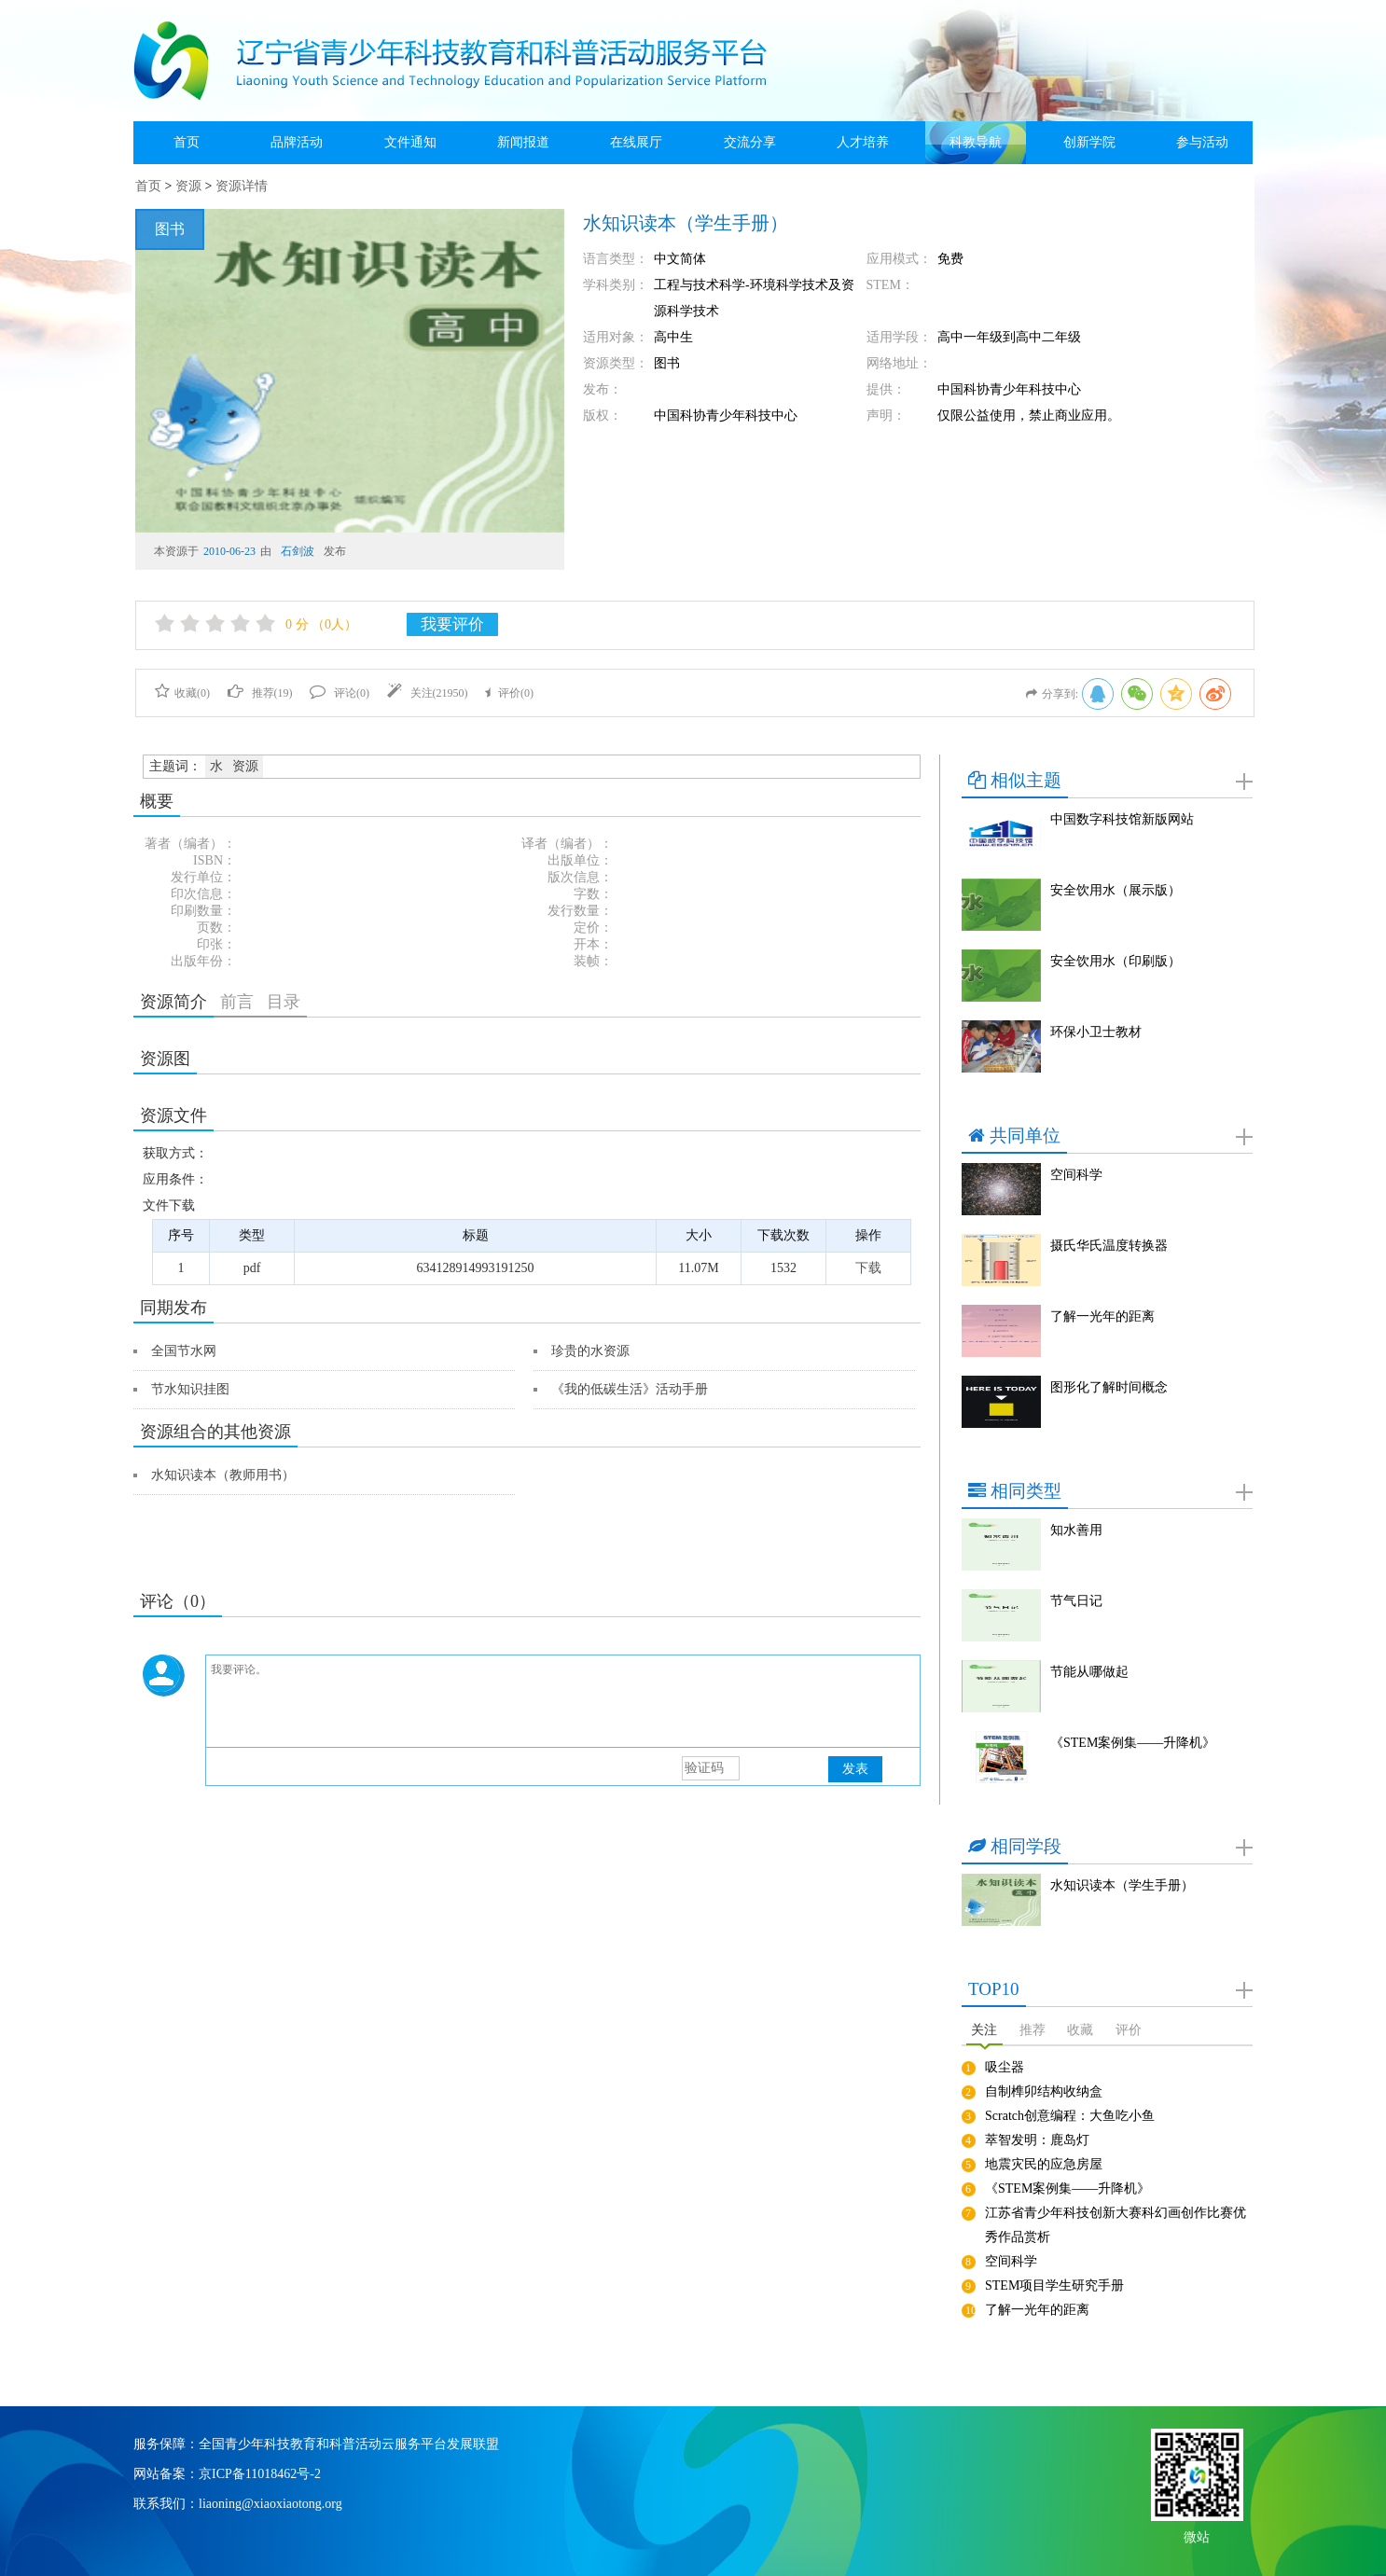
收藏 (1080, 2030)
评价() (509, 692)
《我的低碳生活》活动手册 (629, 1389)
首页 (186, 142)
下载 (868, 1268)
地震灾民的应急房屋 (1043, 2164)
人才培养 (863, 142)
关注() (427, 692)
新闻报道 (523, 142)
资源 (188, 186)
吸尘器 (1004, 2067)
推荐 (1032, 2030)
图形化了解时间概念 (1109, 1387)
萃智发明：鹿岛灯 (1037, 2140)
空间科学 (1076, 1175)
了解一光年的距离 (1102, 1316)
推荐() (260, 692)
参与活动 (1202, 142)
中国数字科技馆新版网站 (1122, 819)
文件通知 (410, 142)
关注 (984, 2030)
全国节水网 (183, 1351)
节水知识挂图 (190, 1389)
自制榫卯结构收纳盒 (1043, 2091)
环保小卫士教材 (1096, 1032)
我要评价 (452, 624)
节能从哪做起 (1089, 1672)
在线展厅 (636, 142)
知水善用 (1076, 1530)
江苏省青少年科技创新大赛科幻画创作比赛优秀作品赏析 (1115, 2225)
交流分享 (750, 142)
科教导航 (975, 142)
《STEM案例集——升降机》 (1132, 1743)
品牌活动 (296, 142)
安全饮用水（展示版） (1115, 890)
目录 (283, 1001)
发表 (855, 1769)
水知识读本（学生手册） (1122, 1885)
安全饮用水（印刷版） (1115, 961)
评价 (1129, 2030)
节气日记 (1076, 1601)
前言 (237, 1001)
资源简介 (173, 1001)
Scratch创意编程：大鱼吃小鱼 (1070, 2116)
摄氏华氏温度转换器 (1109, 1246)
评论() (339, 692)
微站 (1197, 2535)
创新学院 (1089, 142)
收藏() (182, 692)
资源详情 (241, 186)
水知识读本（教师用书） (223, 1475)
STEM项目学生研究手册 (1054, 2285)
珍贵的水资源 (590, 1351)
